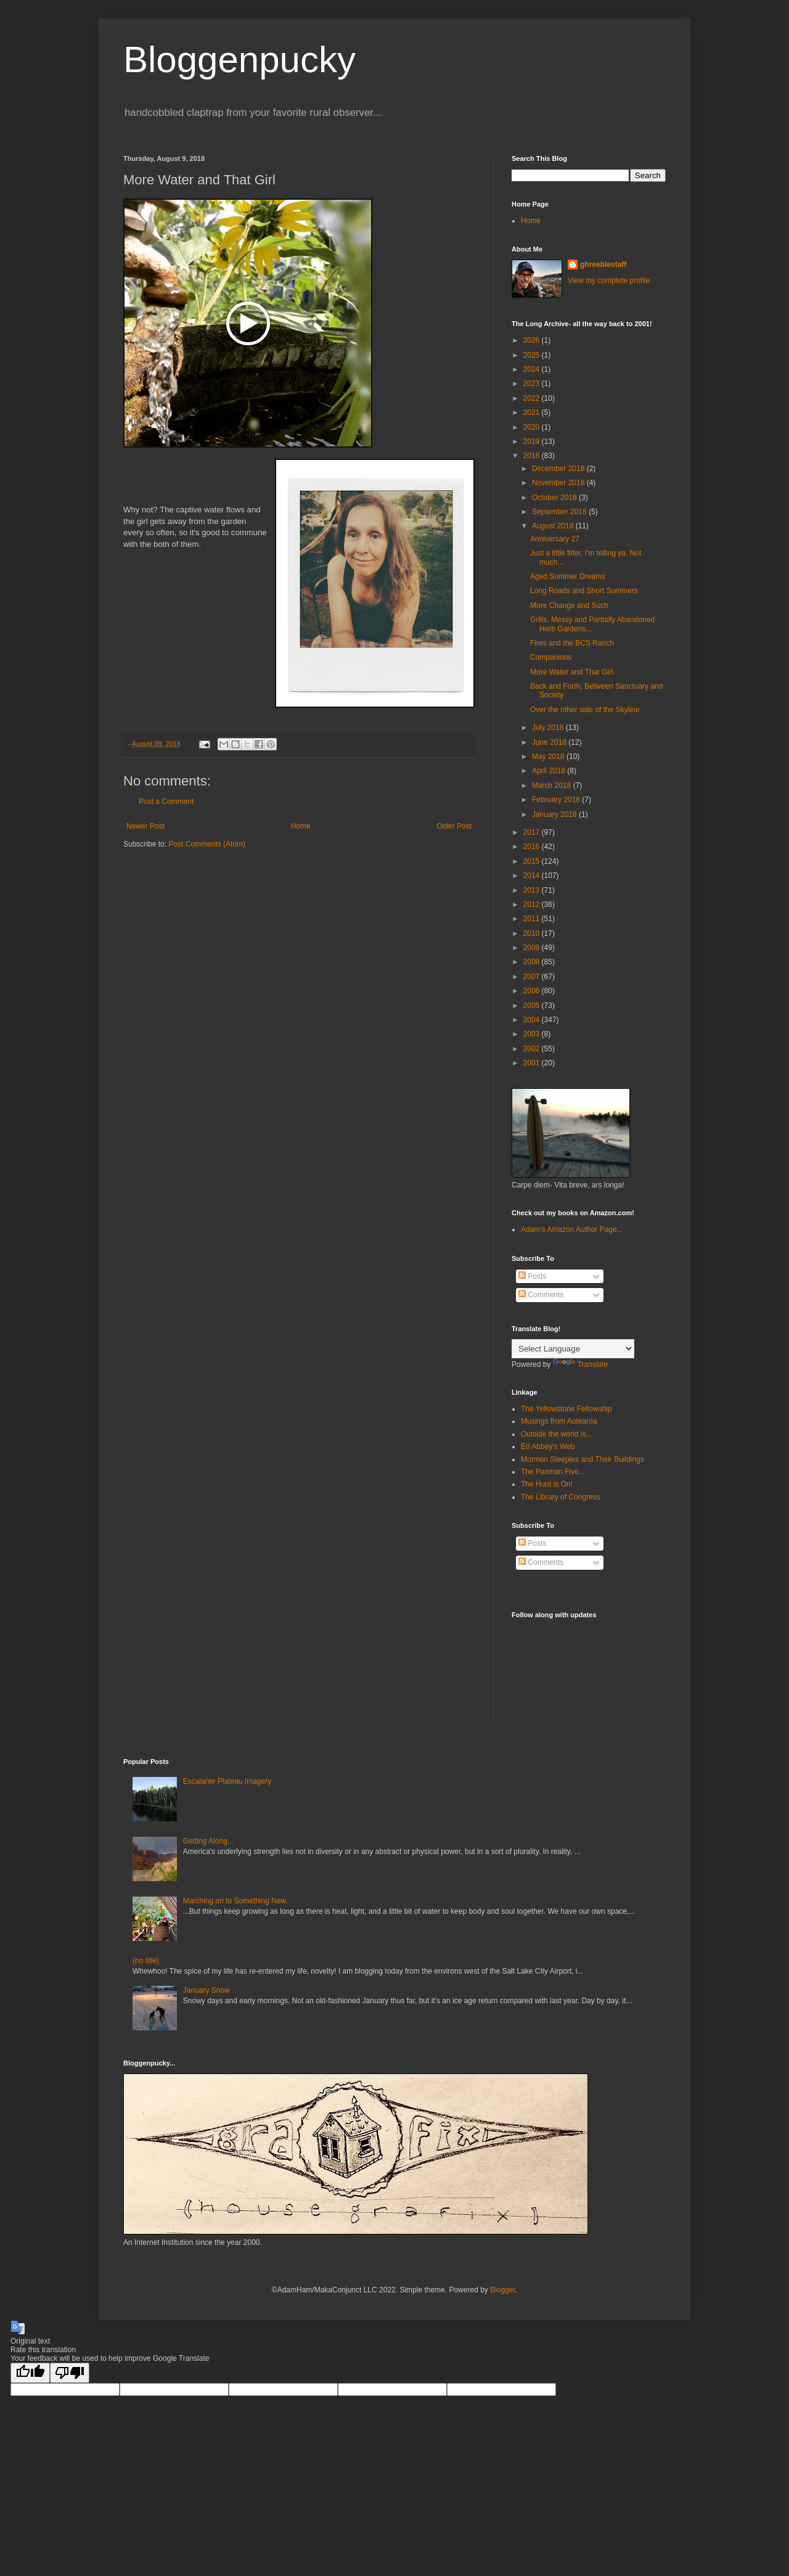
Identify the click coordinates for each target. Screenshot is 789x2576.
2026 (532, 340)
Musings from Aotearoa (559, 1421)
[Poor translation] (69, 2373)
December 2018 (559, 468)
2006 (532, 991)
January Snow (206, 1990)
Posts (532, 1276)
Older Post (454, 826)
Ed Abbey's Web (547, 1446)
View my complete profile (609, 280)
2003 (532, 1034)
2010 (532, 933)
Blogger (502, 2290)
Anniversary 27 (554, 539)
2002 (532, 1048)
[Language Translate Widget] (573, 1348)
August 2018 (554, 526)
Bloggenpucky (239, 59)
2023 (532, 383)
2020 (532, 427)
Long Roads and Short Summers (584, 590)
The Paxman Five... (553, 1471)
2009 (532, 947)
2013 (532, 890)
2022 (532, 398)
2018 (532, 455)
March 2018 (552, 785)
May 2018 (549, 756)
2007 (532, 976)
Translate (580, 1364)
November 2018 (559, 482)
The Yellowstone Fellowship (566, 1409)
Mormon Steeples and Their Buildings (582, 1459)
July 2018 (549, 727)
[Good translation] (30, 2373)
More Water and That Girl (571, 672)
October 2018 (555, 497)
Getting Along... (208, 1841)
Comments (540, 1294)
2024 (532, 369)
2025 (532, 355)
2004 (532, 1019)
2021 (532, 412)
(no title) (146, 1960)
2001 (532, 1063)
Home (301, 826)
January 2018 (555, 814)
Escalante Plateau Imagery (227, 1781)
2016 (532, 846)
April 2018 (549, 770)
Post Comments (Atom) (206, 844)
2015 (532, 861)
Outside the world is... (556, 1434)
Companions (550, 657)
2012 (532, 904)
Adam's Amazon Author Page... (572, 1229)
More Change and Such (569, 605)
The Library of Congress (560, 1497)
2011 (532, 918)
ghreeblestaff (603, 264)
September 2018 (560, 511)
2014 (532, 875)
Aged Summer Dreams (567, 576)
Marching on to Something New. (235, 1901)
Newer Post (145, 826)
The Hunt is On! (547, 1484)
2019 (532, 441)
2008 (532, 962)
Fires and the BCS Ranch (572, 643)
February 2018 (557, 799)
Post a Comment (166, 801)
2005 (532, 1005)
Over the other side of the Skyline (584, 709)
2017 (532, 832)
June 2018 (550, 742)
